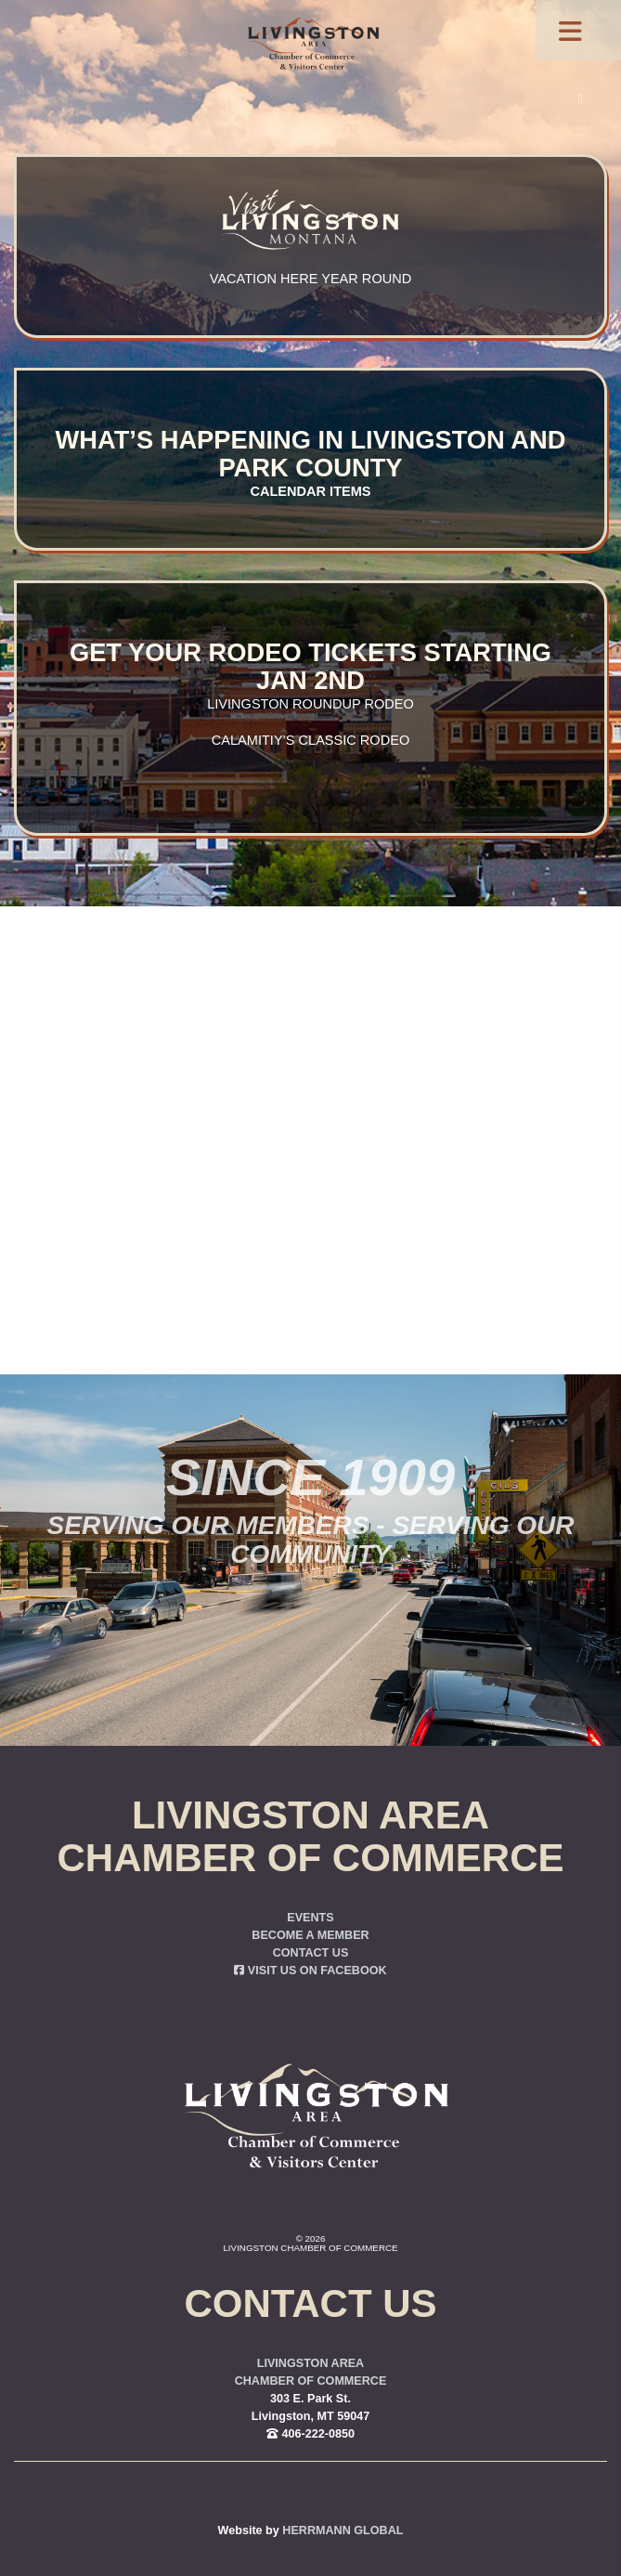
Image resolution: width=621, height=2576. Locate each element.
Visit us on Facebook (310, 1970)
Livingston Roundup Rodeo (310, 703)
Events (310, 1917)
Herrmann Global (342, 2530)
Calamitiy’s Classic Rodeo (310, 740)
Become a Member (310, 1935)
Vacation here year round (310, 278)
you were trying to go (410, 1181)
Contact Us (311, 1952)
